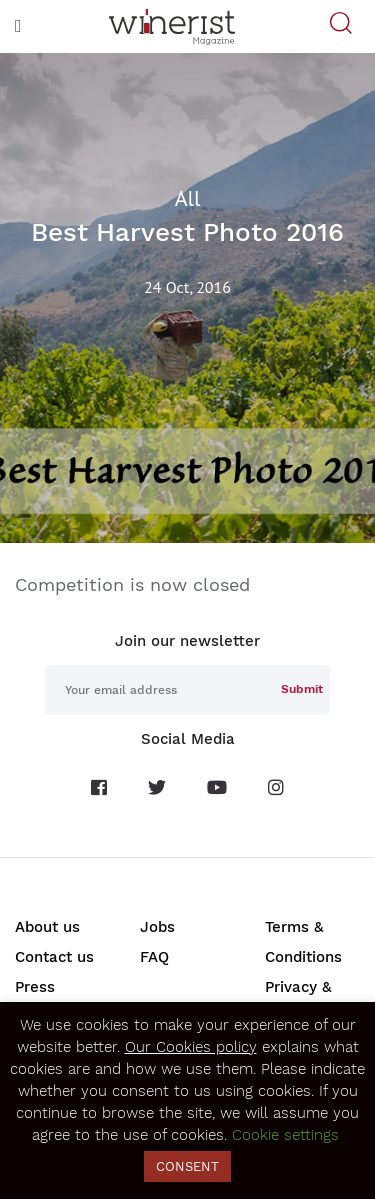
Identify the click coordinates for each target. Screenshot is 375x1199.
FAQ (154, 957)
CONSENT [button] (187, 1166)
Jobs (157, 927)
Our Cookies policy (191, 1047)
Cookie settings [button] (285, 1135)
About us (47, 927)
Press (35, 987)
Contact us (54, 957)
